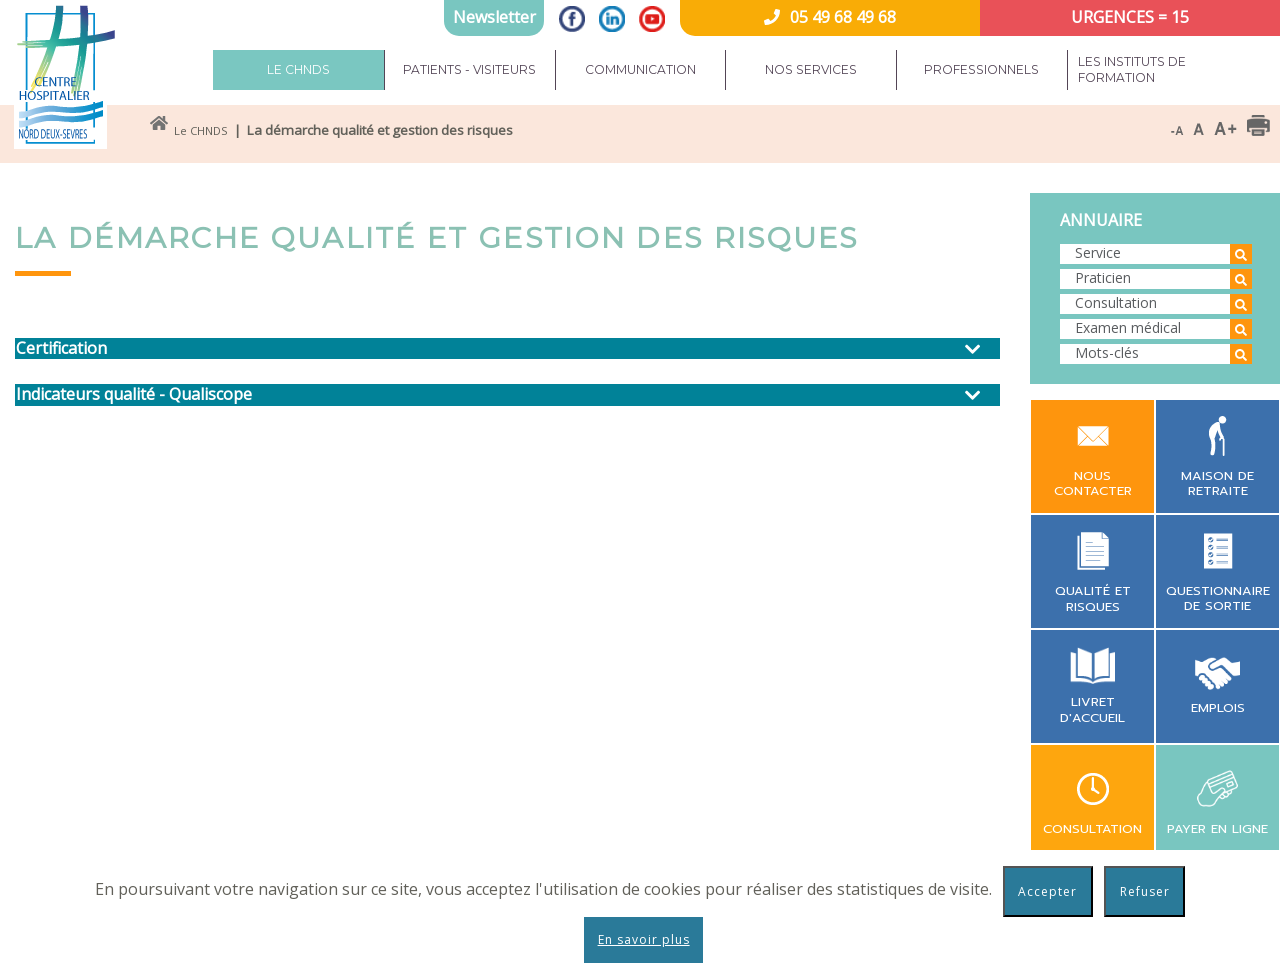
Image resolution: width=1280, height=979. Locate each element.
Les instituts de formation (1132, 69)
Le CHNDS (298, 69)
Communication (640, 69)
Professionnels (981, 69)
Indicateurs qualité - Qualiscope (134, 394)
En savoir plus (644, 939)
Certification (61, 348)
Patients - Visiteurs (469, 69)
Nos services (811, 69)
